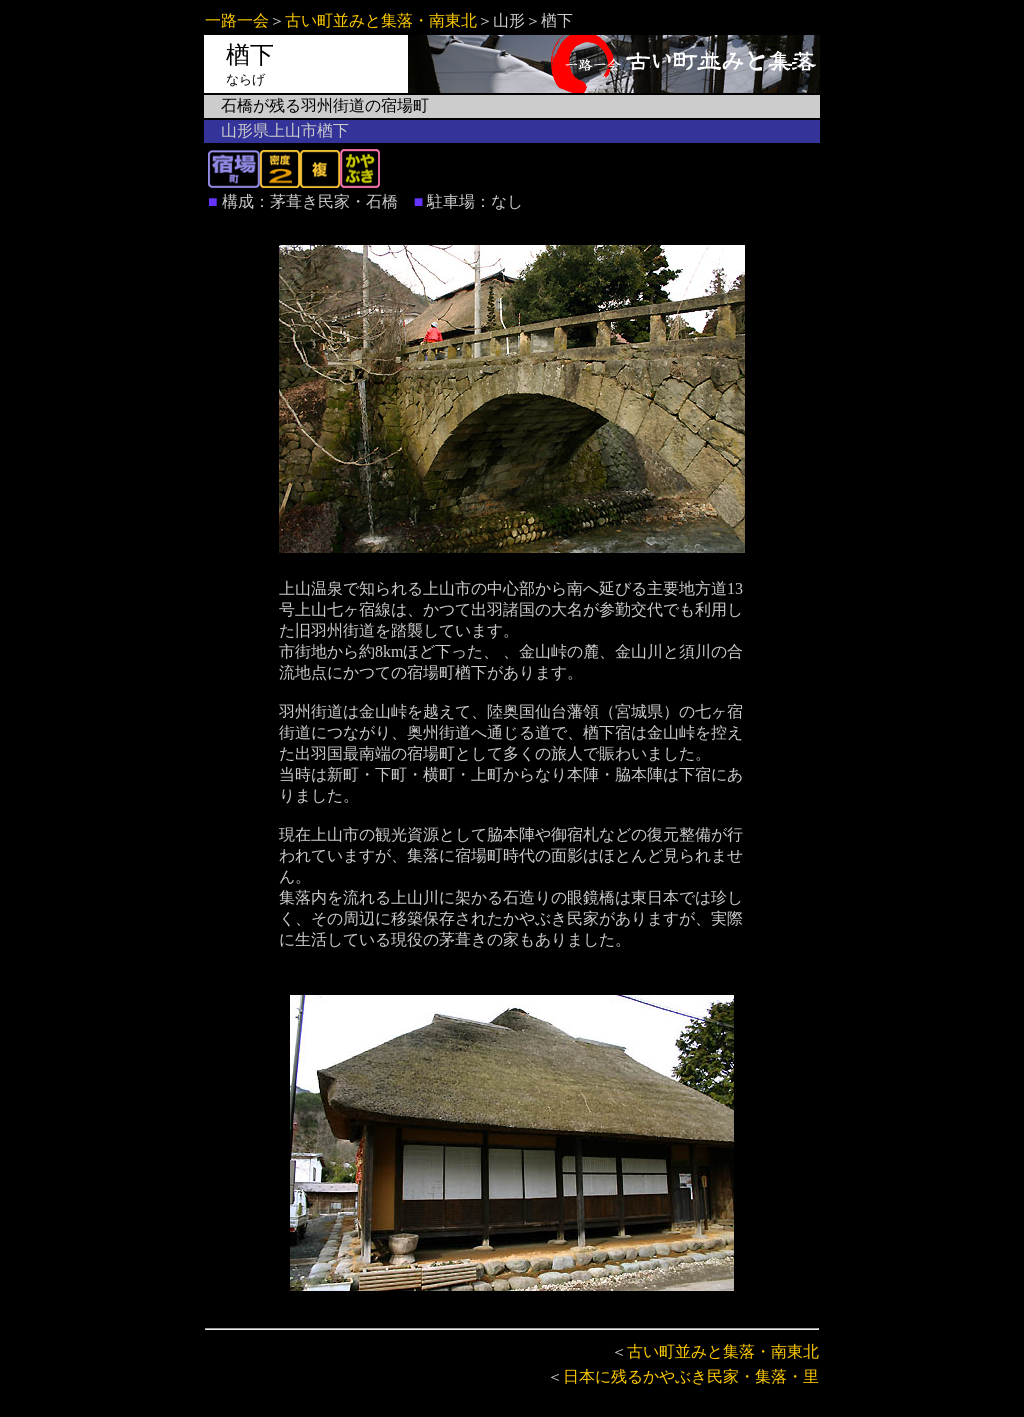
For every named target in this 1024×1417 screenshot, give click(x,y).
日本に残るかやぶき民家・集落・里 (691, 1376)
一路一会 (237, 20)
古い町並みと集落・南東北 (381, 20)
